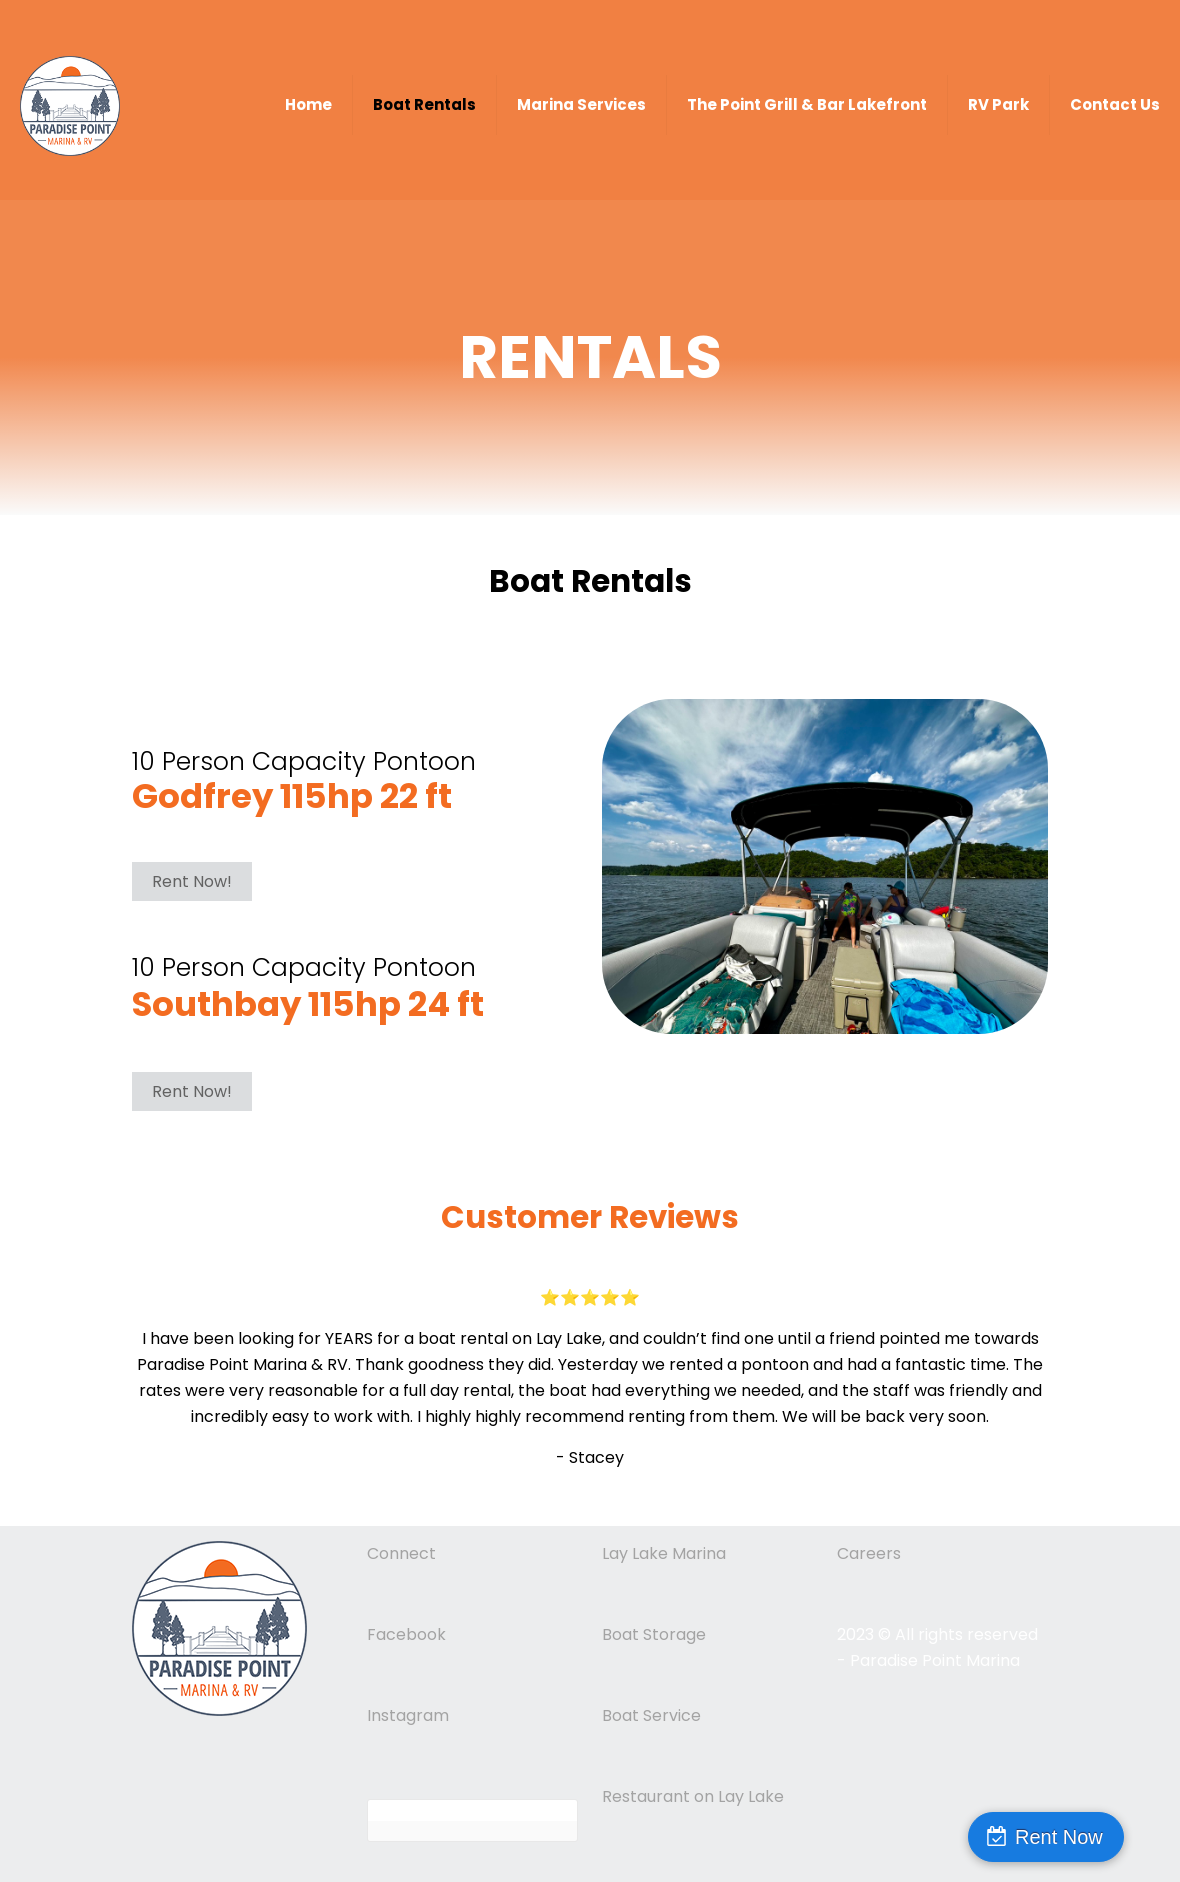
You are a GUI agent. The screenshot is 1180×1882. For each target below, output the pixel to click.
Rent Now (1095, 1837)
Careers (869, 1553)
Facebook (406, 1634)
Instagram (408, 1715)
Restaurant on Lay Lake (693, 1796)
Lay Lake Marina (664, 1553)
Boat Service (651, 1715)
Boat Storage (654, 1634)
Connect (401, 1553)
